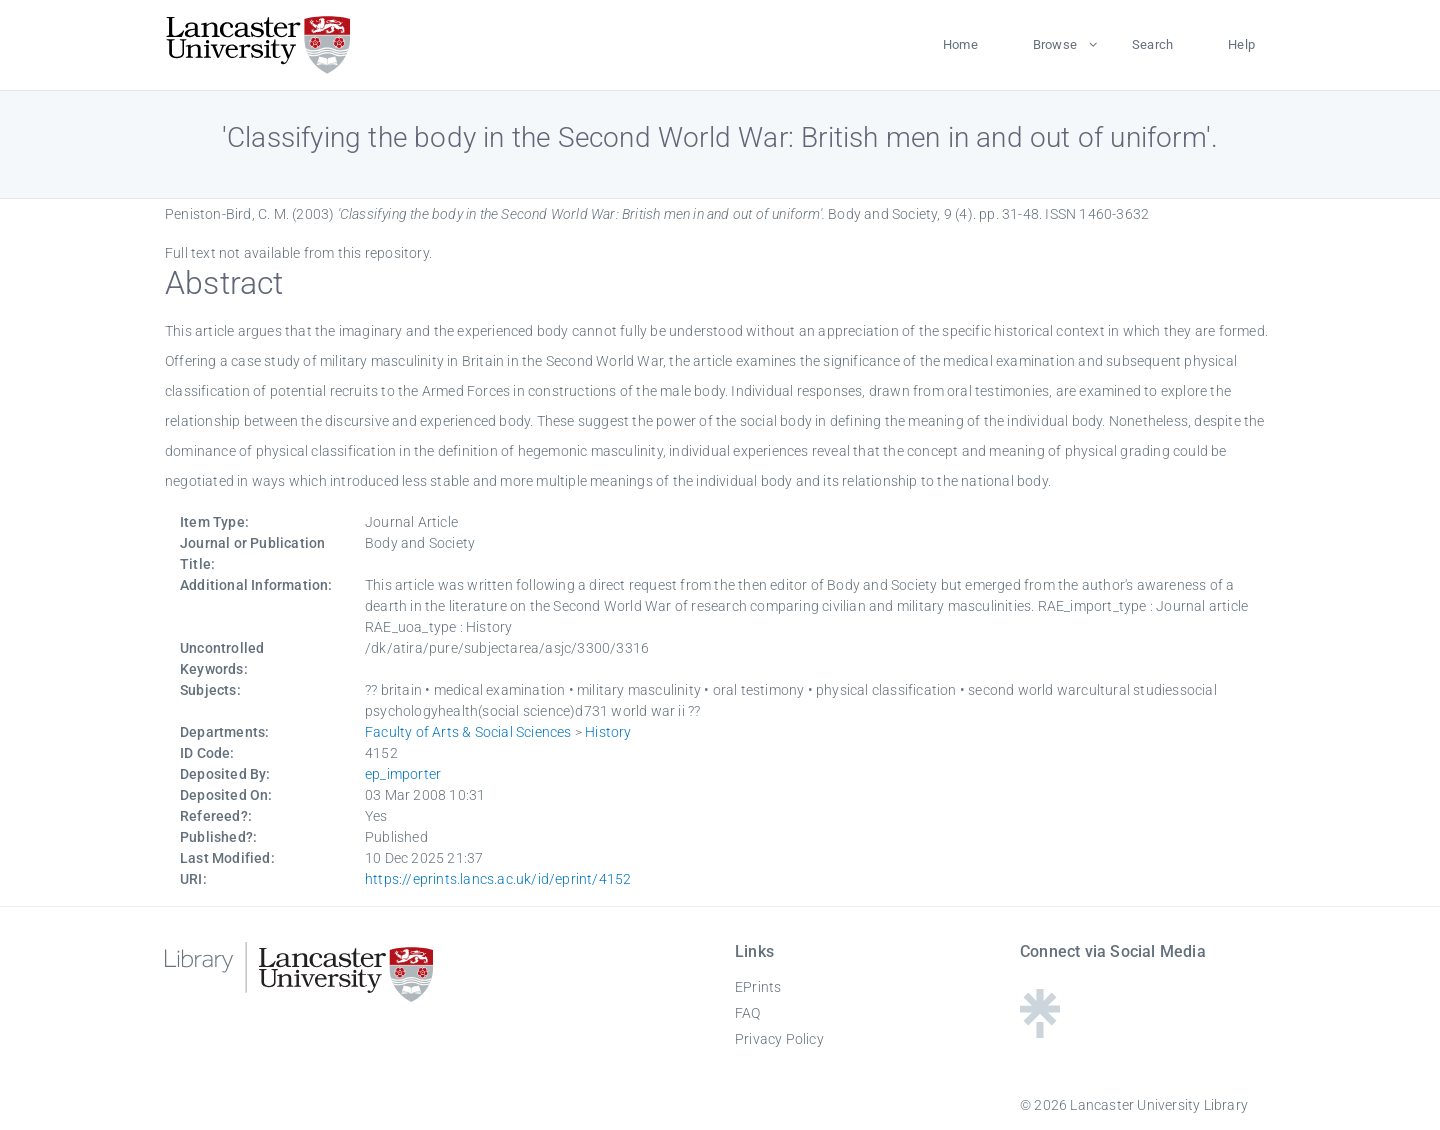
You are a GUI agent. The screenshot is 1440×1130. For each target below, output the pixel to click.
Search (1152, 44)
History (608, 732)
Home (960, 44)
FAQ (748, 1013)
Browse (1055, 44)
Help (1241, 44)
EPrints (758, 987)
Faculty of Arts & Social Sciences (468, 732)
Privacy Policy (779, 1039)
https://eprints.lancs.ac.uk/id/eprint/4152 (498, 879)
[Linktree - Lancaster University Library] (1040, 1031)
